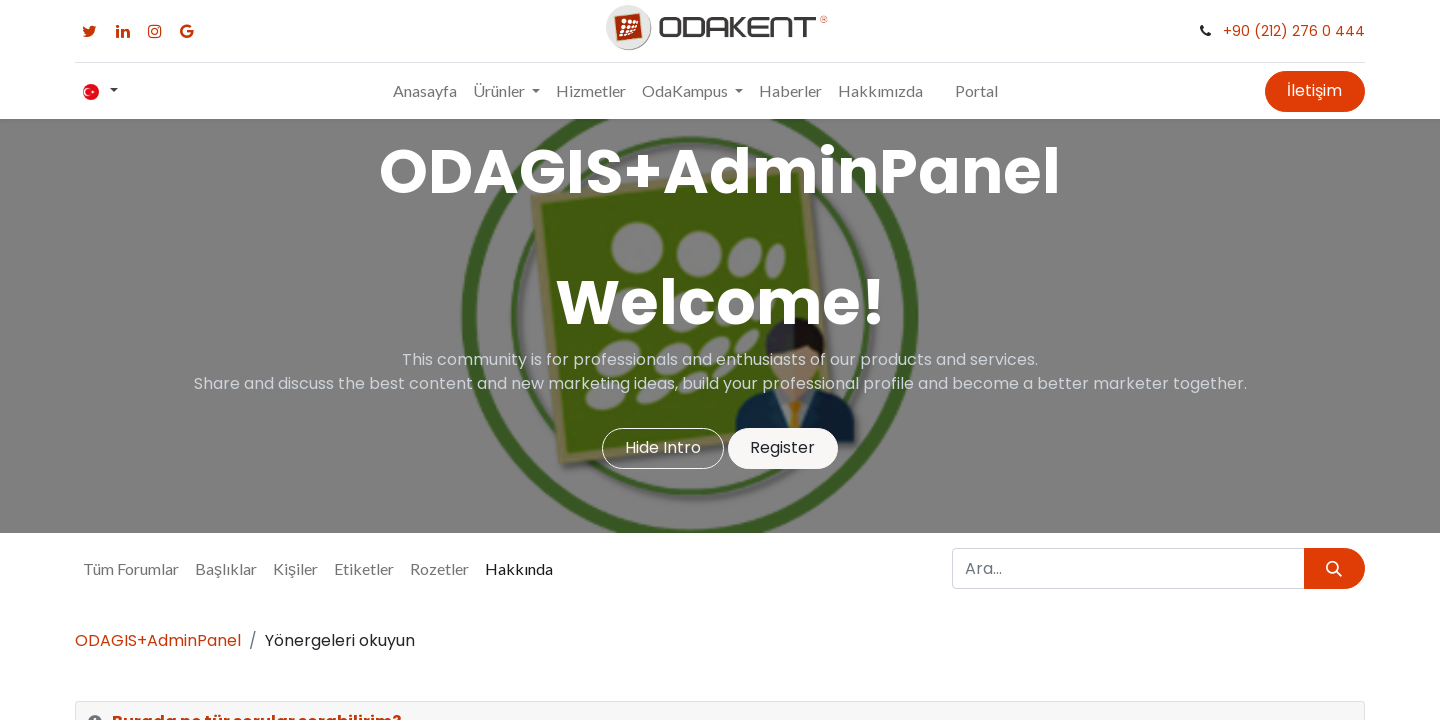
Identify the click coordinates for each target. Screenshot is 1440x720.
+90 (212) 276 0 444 (1294, 31)
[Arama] (1334, 568)
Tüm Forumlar (131, 568)
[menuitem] (425, 91)
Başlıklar (226, 568)
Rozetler (439, 568)
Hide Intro (663, 447)
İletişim (1314, 90)
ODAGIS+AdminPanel (158, 640)
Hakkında (519, 568)
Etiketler (364, 568)
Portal (976, 90)
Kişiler (295, 568)
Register (782, 447)
